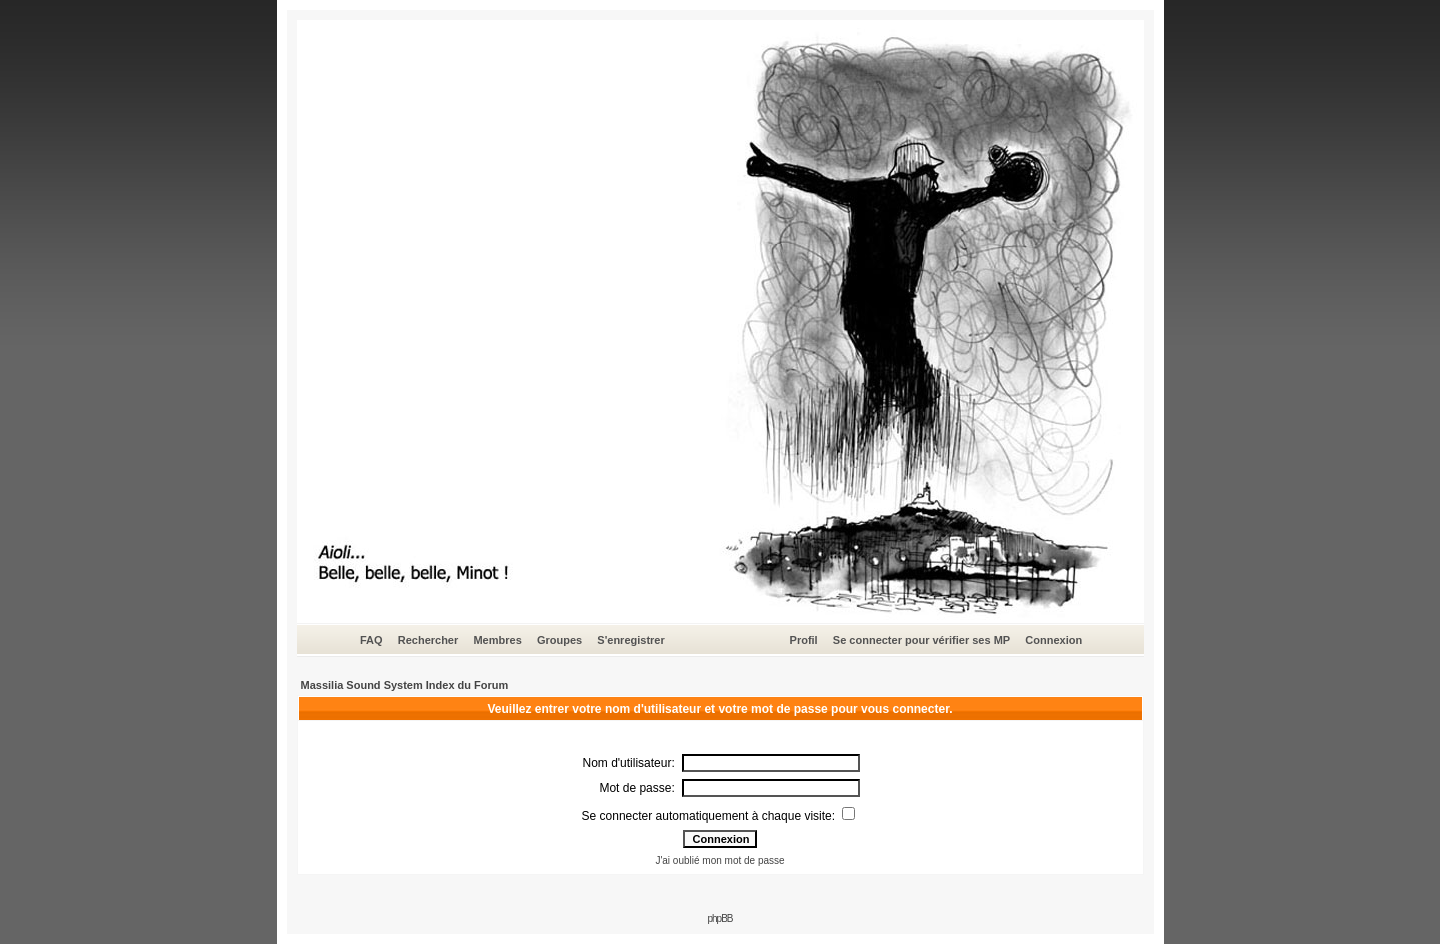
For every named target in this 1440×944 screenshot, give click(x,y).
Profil (804, 640)
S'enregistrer (630, 640)
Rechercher (428, 640)
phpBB (719, 918)
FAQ (371, 640)
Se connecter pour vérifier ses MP (921, 640)
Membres (497, 640)
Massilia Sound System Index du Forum (405, 685)
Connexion (1053, 640)
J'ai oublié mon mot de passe (719, 860)
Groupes (559, 640)
